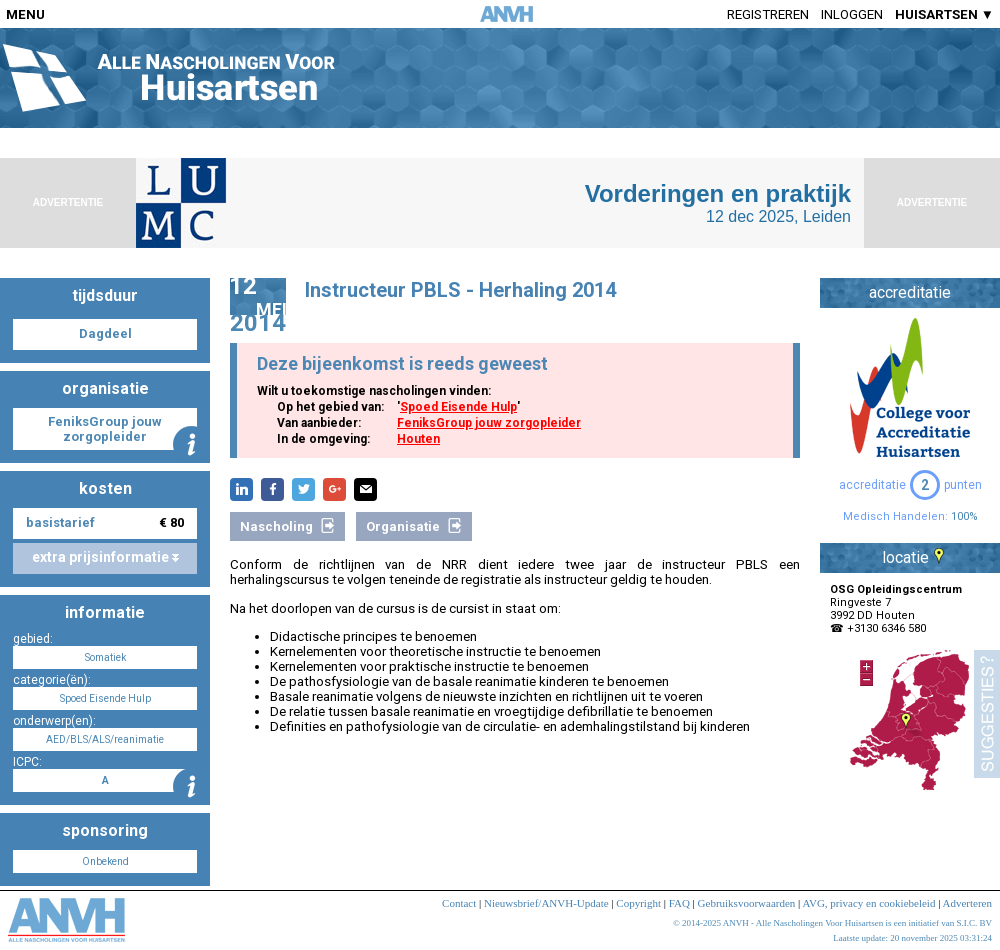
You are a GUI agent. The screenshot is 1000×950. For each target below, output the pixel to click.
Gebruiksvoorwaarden (747, 903)
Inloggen (852, 14)
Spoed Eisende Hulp (458, 407)
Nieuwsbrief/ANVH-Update (546, 903)
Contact (459, 903)
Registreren (768, 14)
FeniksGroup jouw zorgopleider (489, 423)
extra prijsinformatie (105, 557)
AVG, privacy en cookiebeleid (868, 903)
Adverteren (967, 903)
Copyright (638, 903)
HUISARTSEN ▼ (944, 14)
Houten (418, 439)
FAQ (679, 903)
